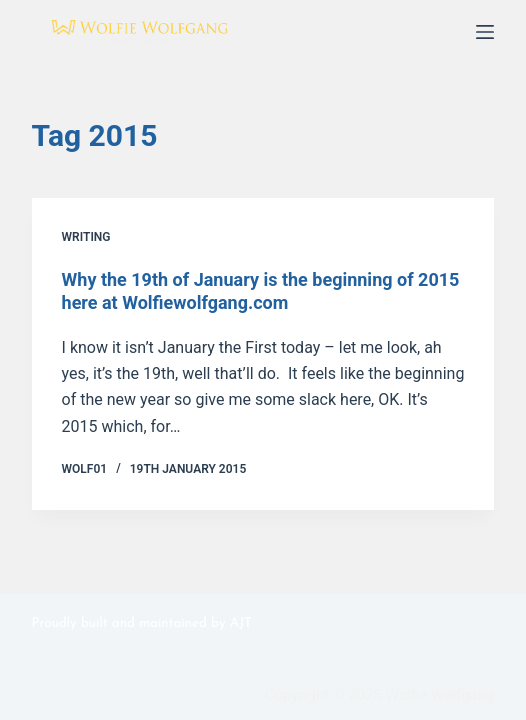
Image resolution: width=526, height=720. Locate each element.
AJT (241, 623)
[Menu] (485, 32)
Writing (86, 237)
